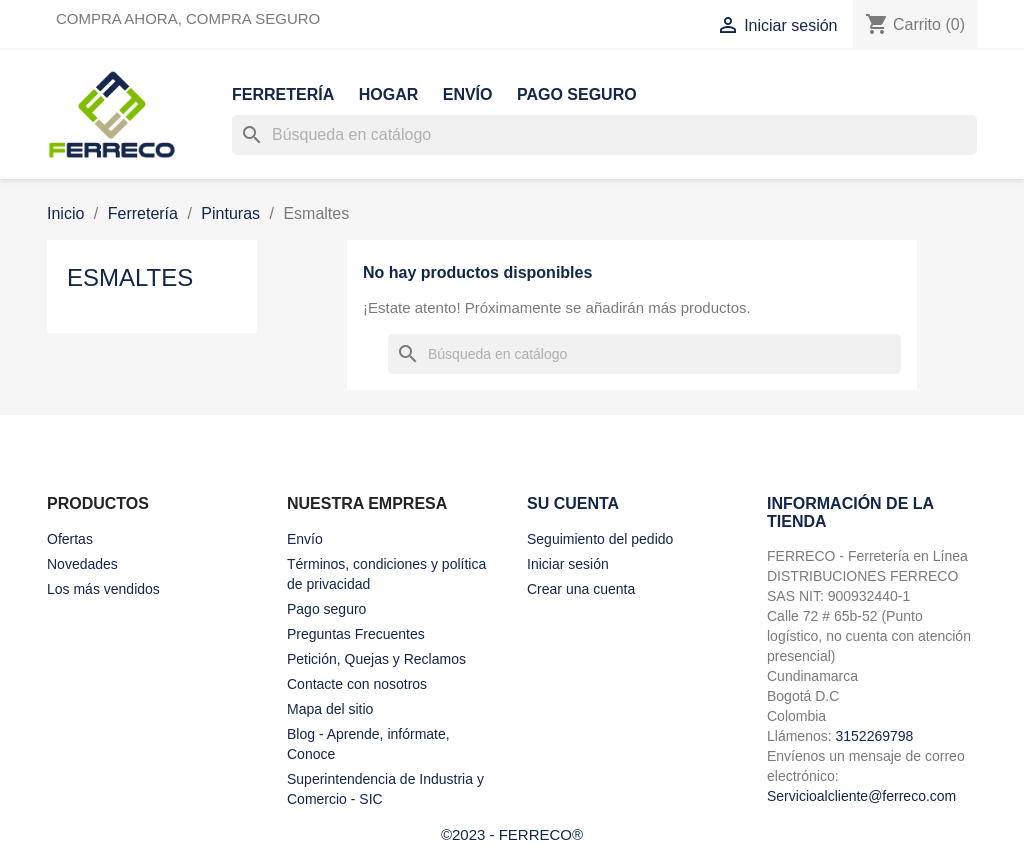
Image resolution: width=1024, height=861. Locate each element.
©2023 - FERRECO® (512, 834)
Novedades (82, 564)
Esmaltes (130, 277)
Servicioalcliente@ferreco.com (861, 796)
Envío (468, 94)
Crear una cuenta (581, 589)
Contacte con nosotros (357, 684)
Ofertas (70, 539)
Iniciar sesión (568, 564)
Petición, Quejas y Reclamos (376, 659)
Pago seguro (577, 94)
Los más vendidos (103, 589)
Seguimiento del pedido (600, 539)
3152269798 (874, 736)
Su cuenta (573, 503)
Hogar (389, 94)
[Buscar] (604, 135)
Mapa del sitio (330, 709)
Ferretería (283, 94)
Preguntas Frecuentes (356, 634)
